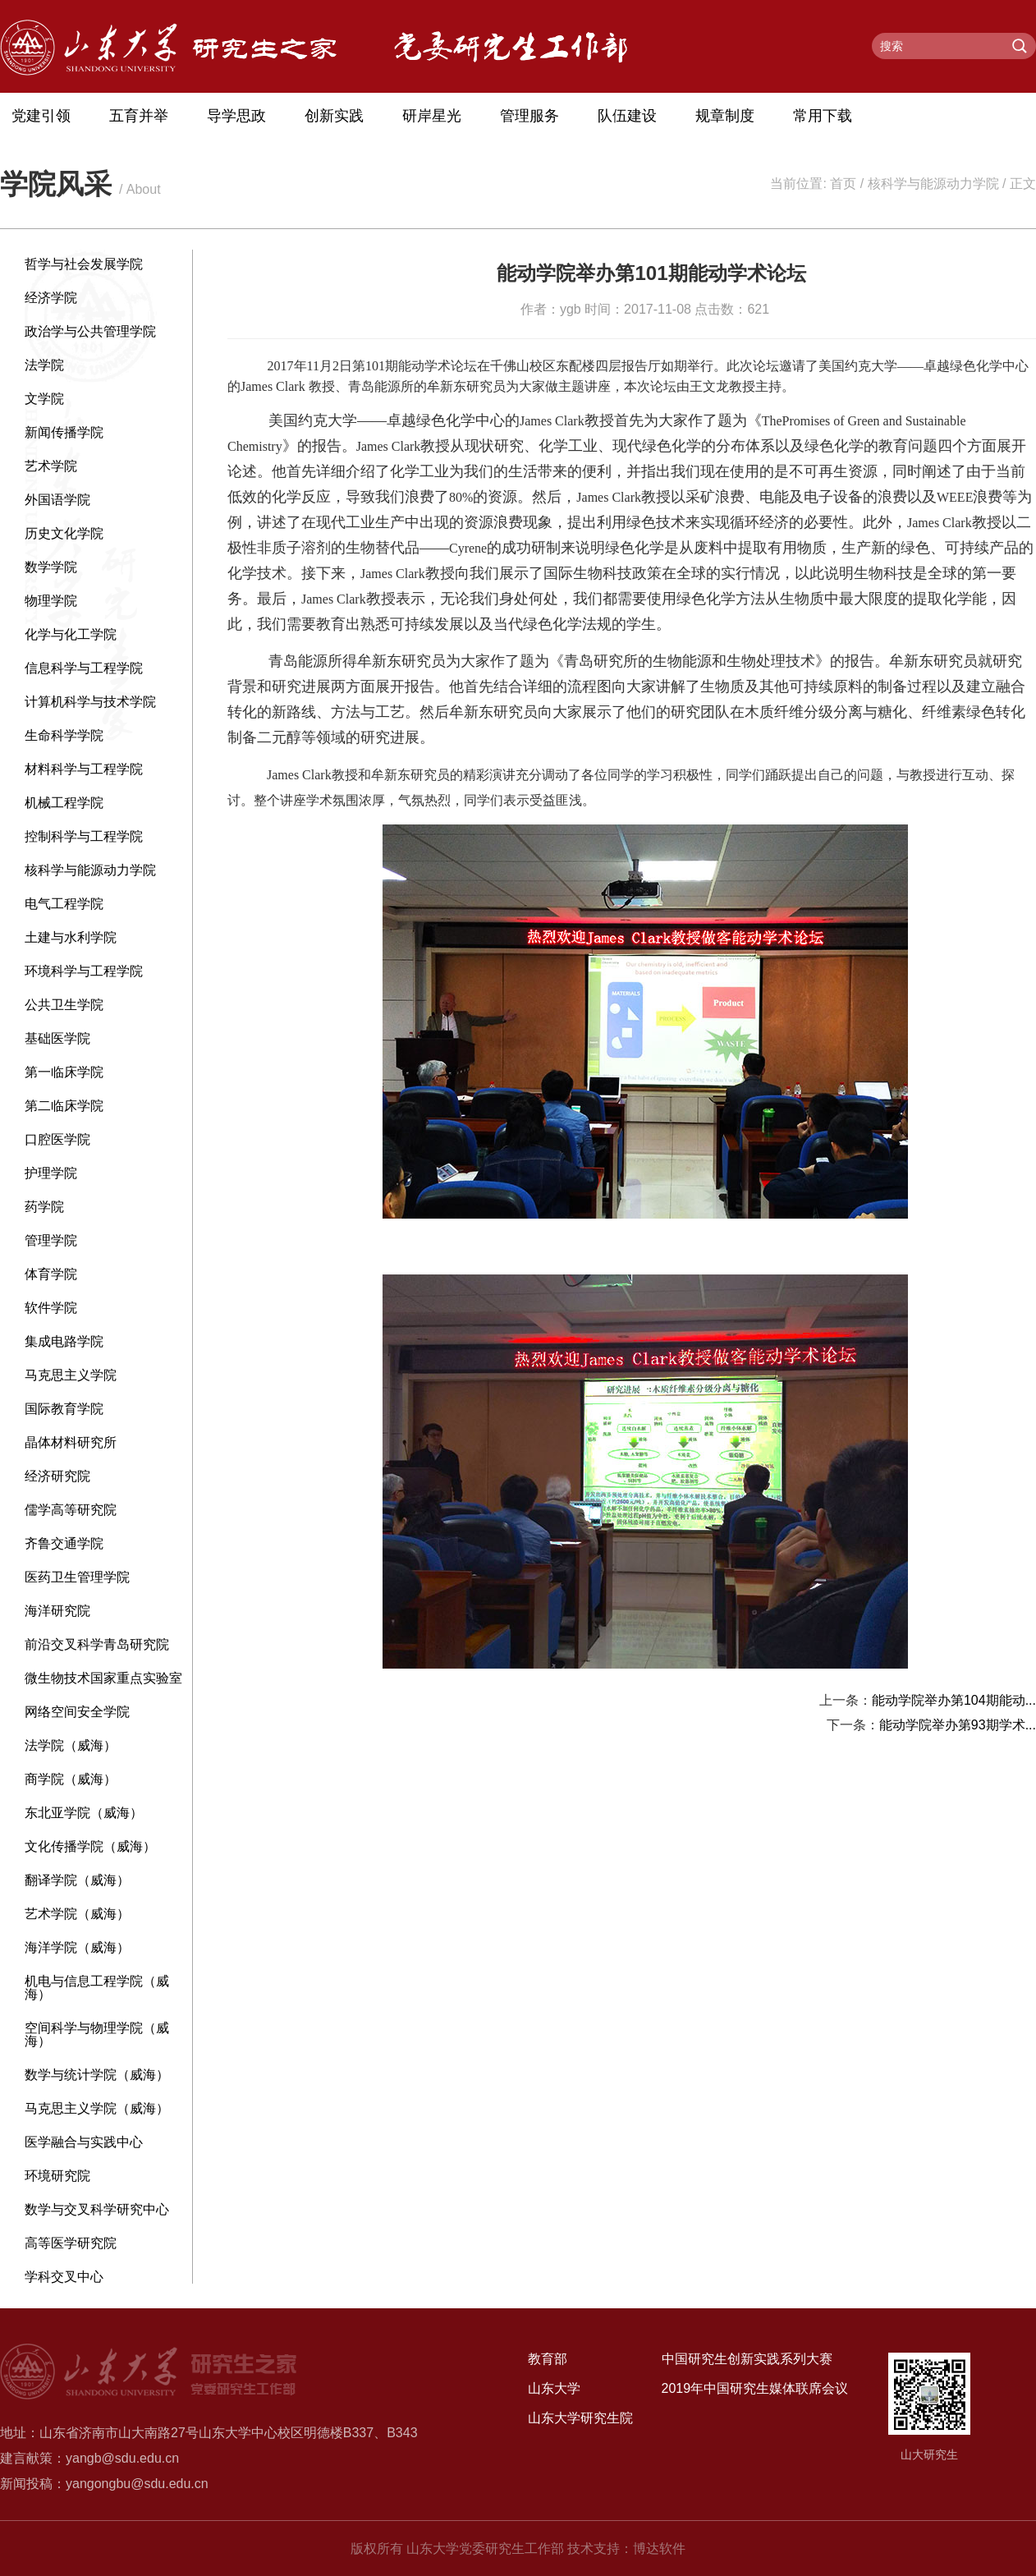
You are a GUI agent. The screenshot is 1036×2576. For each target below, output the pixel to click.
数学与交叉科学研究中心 (97, 2209)
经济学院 (51, 298)
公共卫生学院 (64, 1005)
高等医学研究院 (71, 2243)
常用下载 (822, 116)
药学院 (44, 1207)
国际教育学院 (64, 1409)
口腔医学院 (57, 1139)
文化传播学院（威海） (90, 1846)
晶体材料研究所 (71, 1442)
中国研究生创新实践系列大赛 (747, 2359)
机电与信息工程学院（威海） (97, 1987)
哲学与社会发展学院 (84, 264)
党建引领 (41, 116)
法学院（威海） (71, 1745)
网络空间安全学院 (77, 1712)
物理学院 (51, 601)
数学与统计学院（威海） (97, 2075)
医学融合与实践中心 (84, 2142)
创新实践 (334, 116)
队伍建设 (627, 116)
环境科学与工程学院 (84, 971)
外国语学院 (57, 500)
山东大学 (554, 2388)
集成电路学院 (64, 1341)
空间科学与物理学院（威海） (97, 2034)
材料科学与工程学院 (84, 769)
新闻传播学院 (64, 432)
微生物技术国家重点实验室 (103, 1678)
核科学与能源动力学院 (933, 184)
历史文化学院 (64, 533)
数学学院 (51, 567)
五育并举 (138, 116)
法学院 (44, 365)
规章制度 (724, 116)
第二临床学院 (64, 1106)
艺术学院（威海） (77, 1914)
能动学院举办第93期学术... (957, 1725)
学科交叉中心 (64, 2277)
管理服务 (529, 116)
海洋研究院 (57, 1611)
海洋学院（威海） (77, 1947)
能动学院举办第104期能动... (954, 1700)
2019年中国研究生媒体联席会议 (755, 2388)
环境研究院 (57, 2176)
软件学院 (51, 1308)
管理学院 (51, 1240)
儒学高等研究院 (71, 1510)
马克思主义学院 (71, 1375)
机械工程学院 (64, 803)
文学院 (44, 399)
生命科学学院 (64, 735)
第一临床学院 (64, 1072)
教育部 (547, 2359)
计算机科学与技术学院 (90, 702)
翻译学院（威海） (77, 1880)
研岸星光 (431, 116)
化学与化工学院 (71, 634)
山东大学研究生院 (580, 2418)
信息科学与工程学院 (84, 668)
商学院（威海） (71, 1779)
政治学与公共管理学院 (90, 331)
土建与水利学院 (71, 937)
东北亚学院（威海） (84, 1813)
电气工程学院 (64, 904)
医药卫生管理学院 (77, 1577)
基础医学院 (57, 1038)
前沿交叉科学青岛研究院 (97, 1644)
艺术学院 (51, 466)
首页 (843, 184)
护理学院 (51, 1173)
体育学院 (51, 1274)
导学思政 (236, 116)
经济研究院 (57, 1476)
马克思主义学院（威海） (97, 2108)
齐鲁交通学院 (64, 1543)
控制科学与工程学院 (84, 836)
